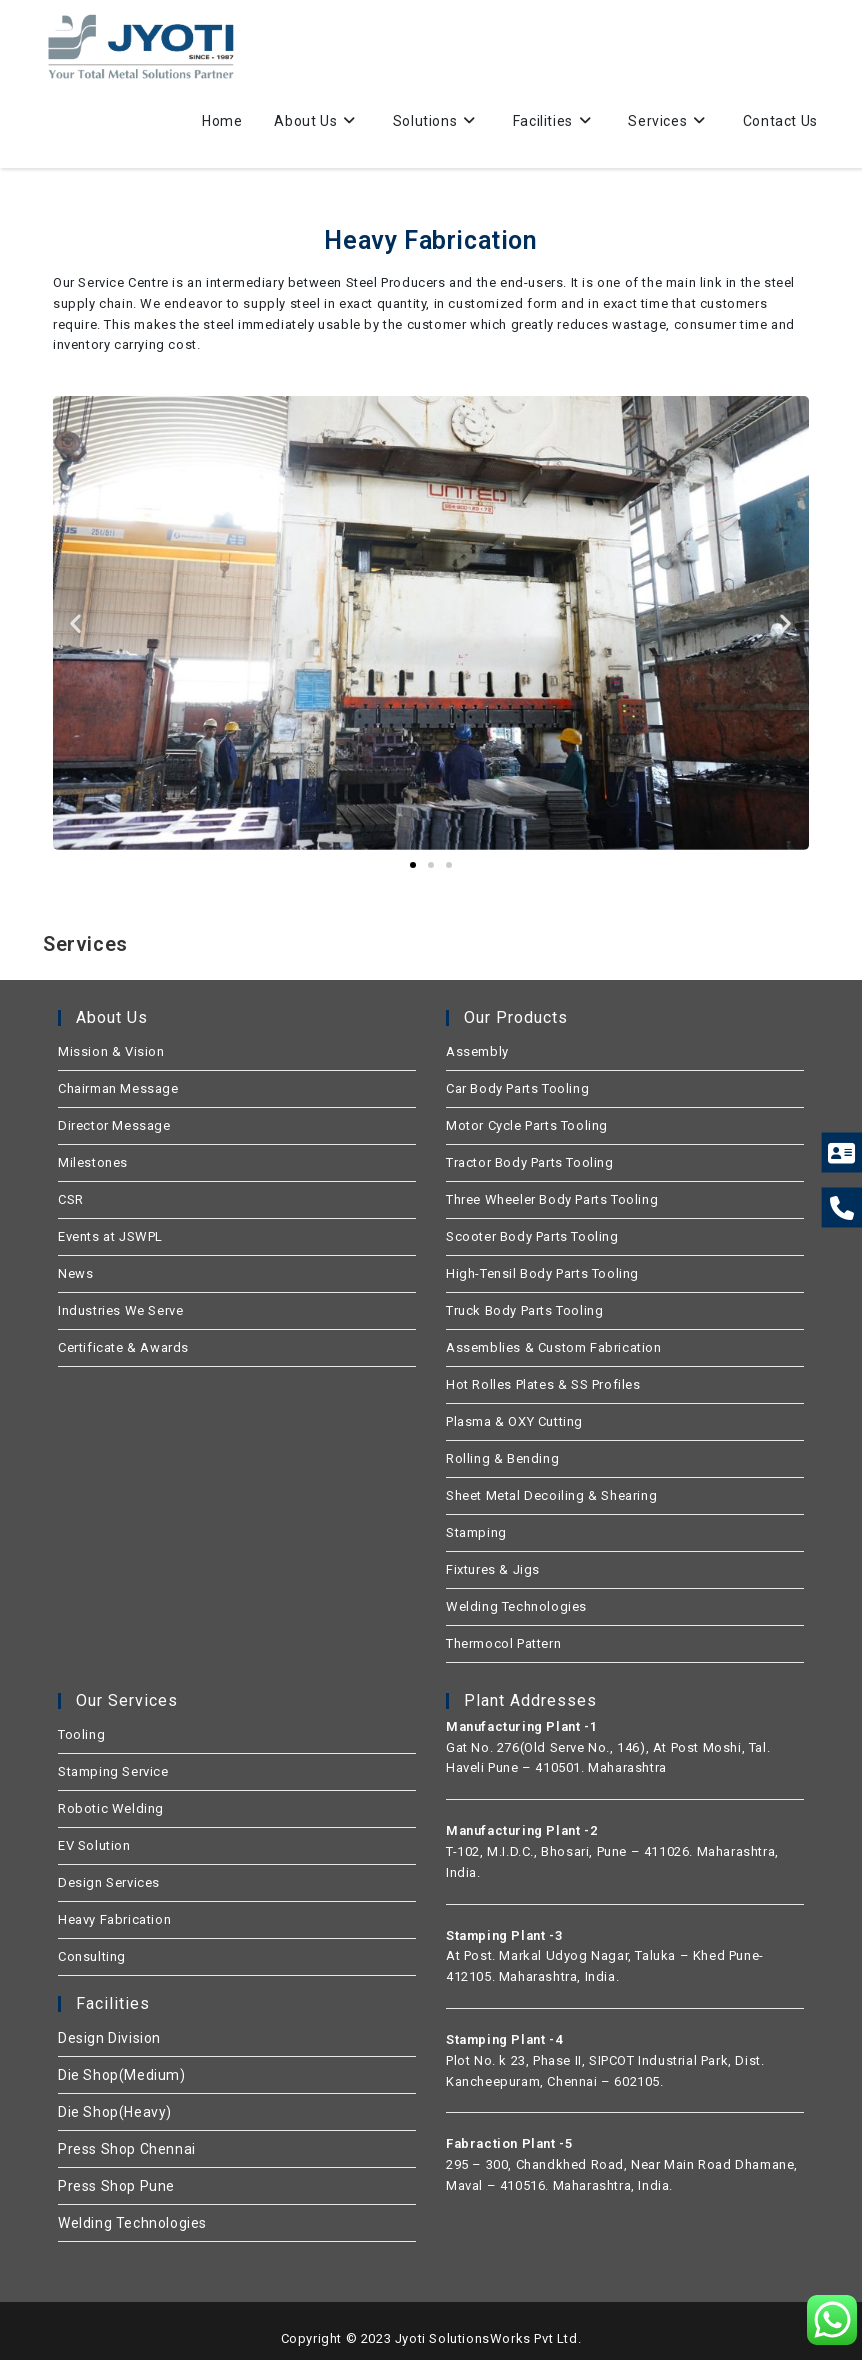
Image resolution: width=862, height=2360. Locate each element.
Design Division (109, 2038)
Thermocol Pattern (503, 1643)
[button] (76, 622)
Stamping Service (113, 1771)
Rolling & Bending (502, 1458)
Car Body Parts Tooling (517, 1088)
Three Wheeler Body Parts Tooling (552, 1199)
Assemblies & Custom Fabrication (554, 1347)
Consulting (92, 1956)
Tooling (81, 1734)
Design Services (109, 1882)
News (75, 1273)
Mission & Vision (111, 1051)
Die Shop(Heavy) (115, 2112)
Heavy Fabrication (114, 1919)
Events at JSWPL (110, 1236)
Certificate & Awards (123, 1347)
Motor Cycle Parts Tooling (527, 1125)
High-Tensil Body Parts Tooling (542, 1273)
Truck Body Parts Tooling (524, 1310)
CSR (71, 1199)
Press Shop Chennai (127, 2149)
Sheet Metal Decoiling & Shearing (551, 1495)
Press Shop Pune (116, 2186)
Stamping (476, 1532)
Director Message (114, 1125)
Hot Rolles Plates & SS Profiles (543, 1384)
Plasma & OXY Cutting (514, 1421)
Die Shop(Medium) (122, 2075)
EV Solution (94, 1845)
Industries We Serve (120, 1310)
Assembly (477, 1051)
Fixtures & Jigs (493, 1569)
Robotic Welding (111, 1808)
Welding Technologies (516, 1606)
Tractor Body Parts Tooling (530, 1162)
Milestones (93, 1162)
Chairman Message (118, 1088)
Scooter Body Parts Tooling (532, 1236)
